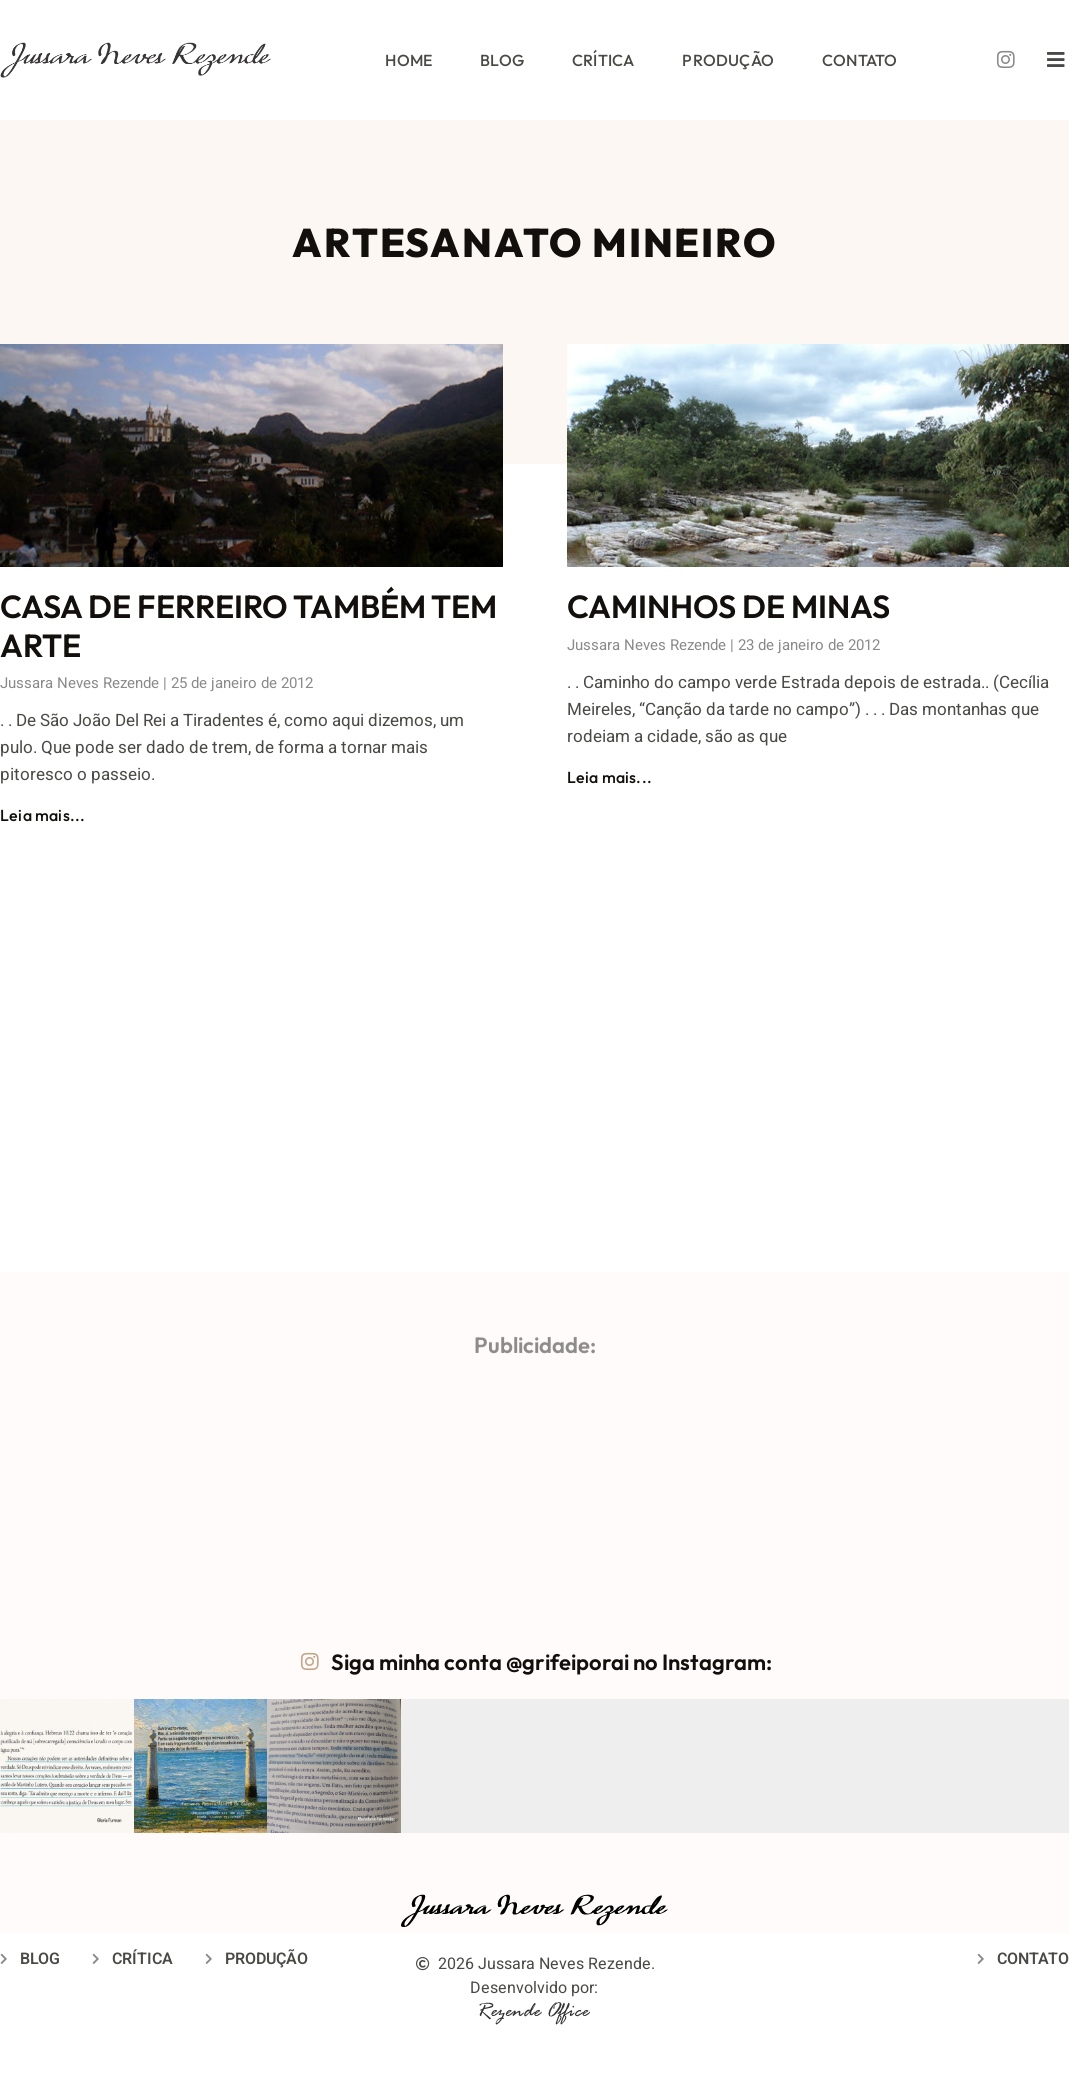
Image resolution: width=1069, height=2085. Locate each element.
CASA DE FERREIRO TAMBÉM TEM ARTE (248, 625)
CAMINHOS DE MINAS (728, 606)
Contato (859, 60)
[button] (67, 1766)
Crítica (603, 60)
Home (408, 60)
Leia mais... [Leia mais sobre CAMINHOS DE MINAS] (609, 777)
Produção (728, 60)
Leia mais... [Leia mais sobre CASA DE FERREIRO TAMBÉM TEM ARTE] (42, 815)
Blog (502, 60)
